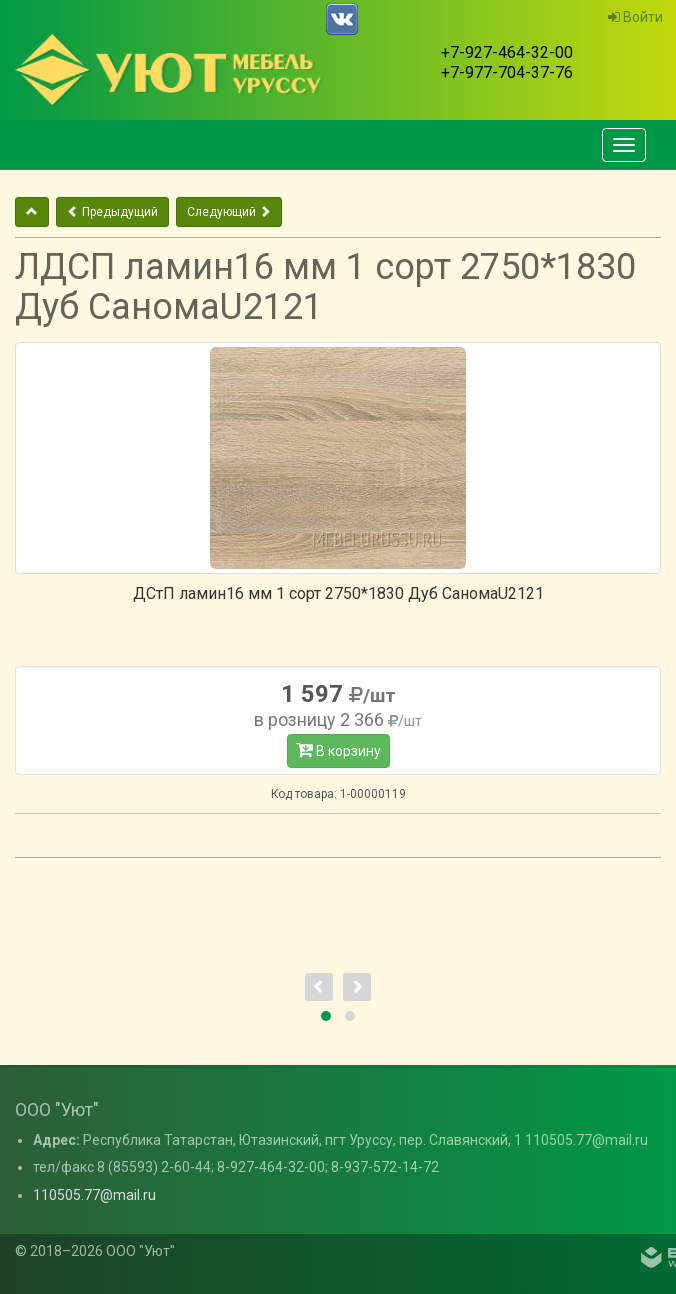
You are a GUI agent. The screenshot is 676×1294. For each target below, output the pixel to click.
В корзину (338, 750)
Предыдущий (112, 212)
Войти (635, 17)
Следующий (229, 212)
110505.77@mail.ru (94, 1195)
